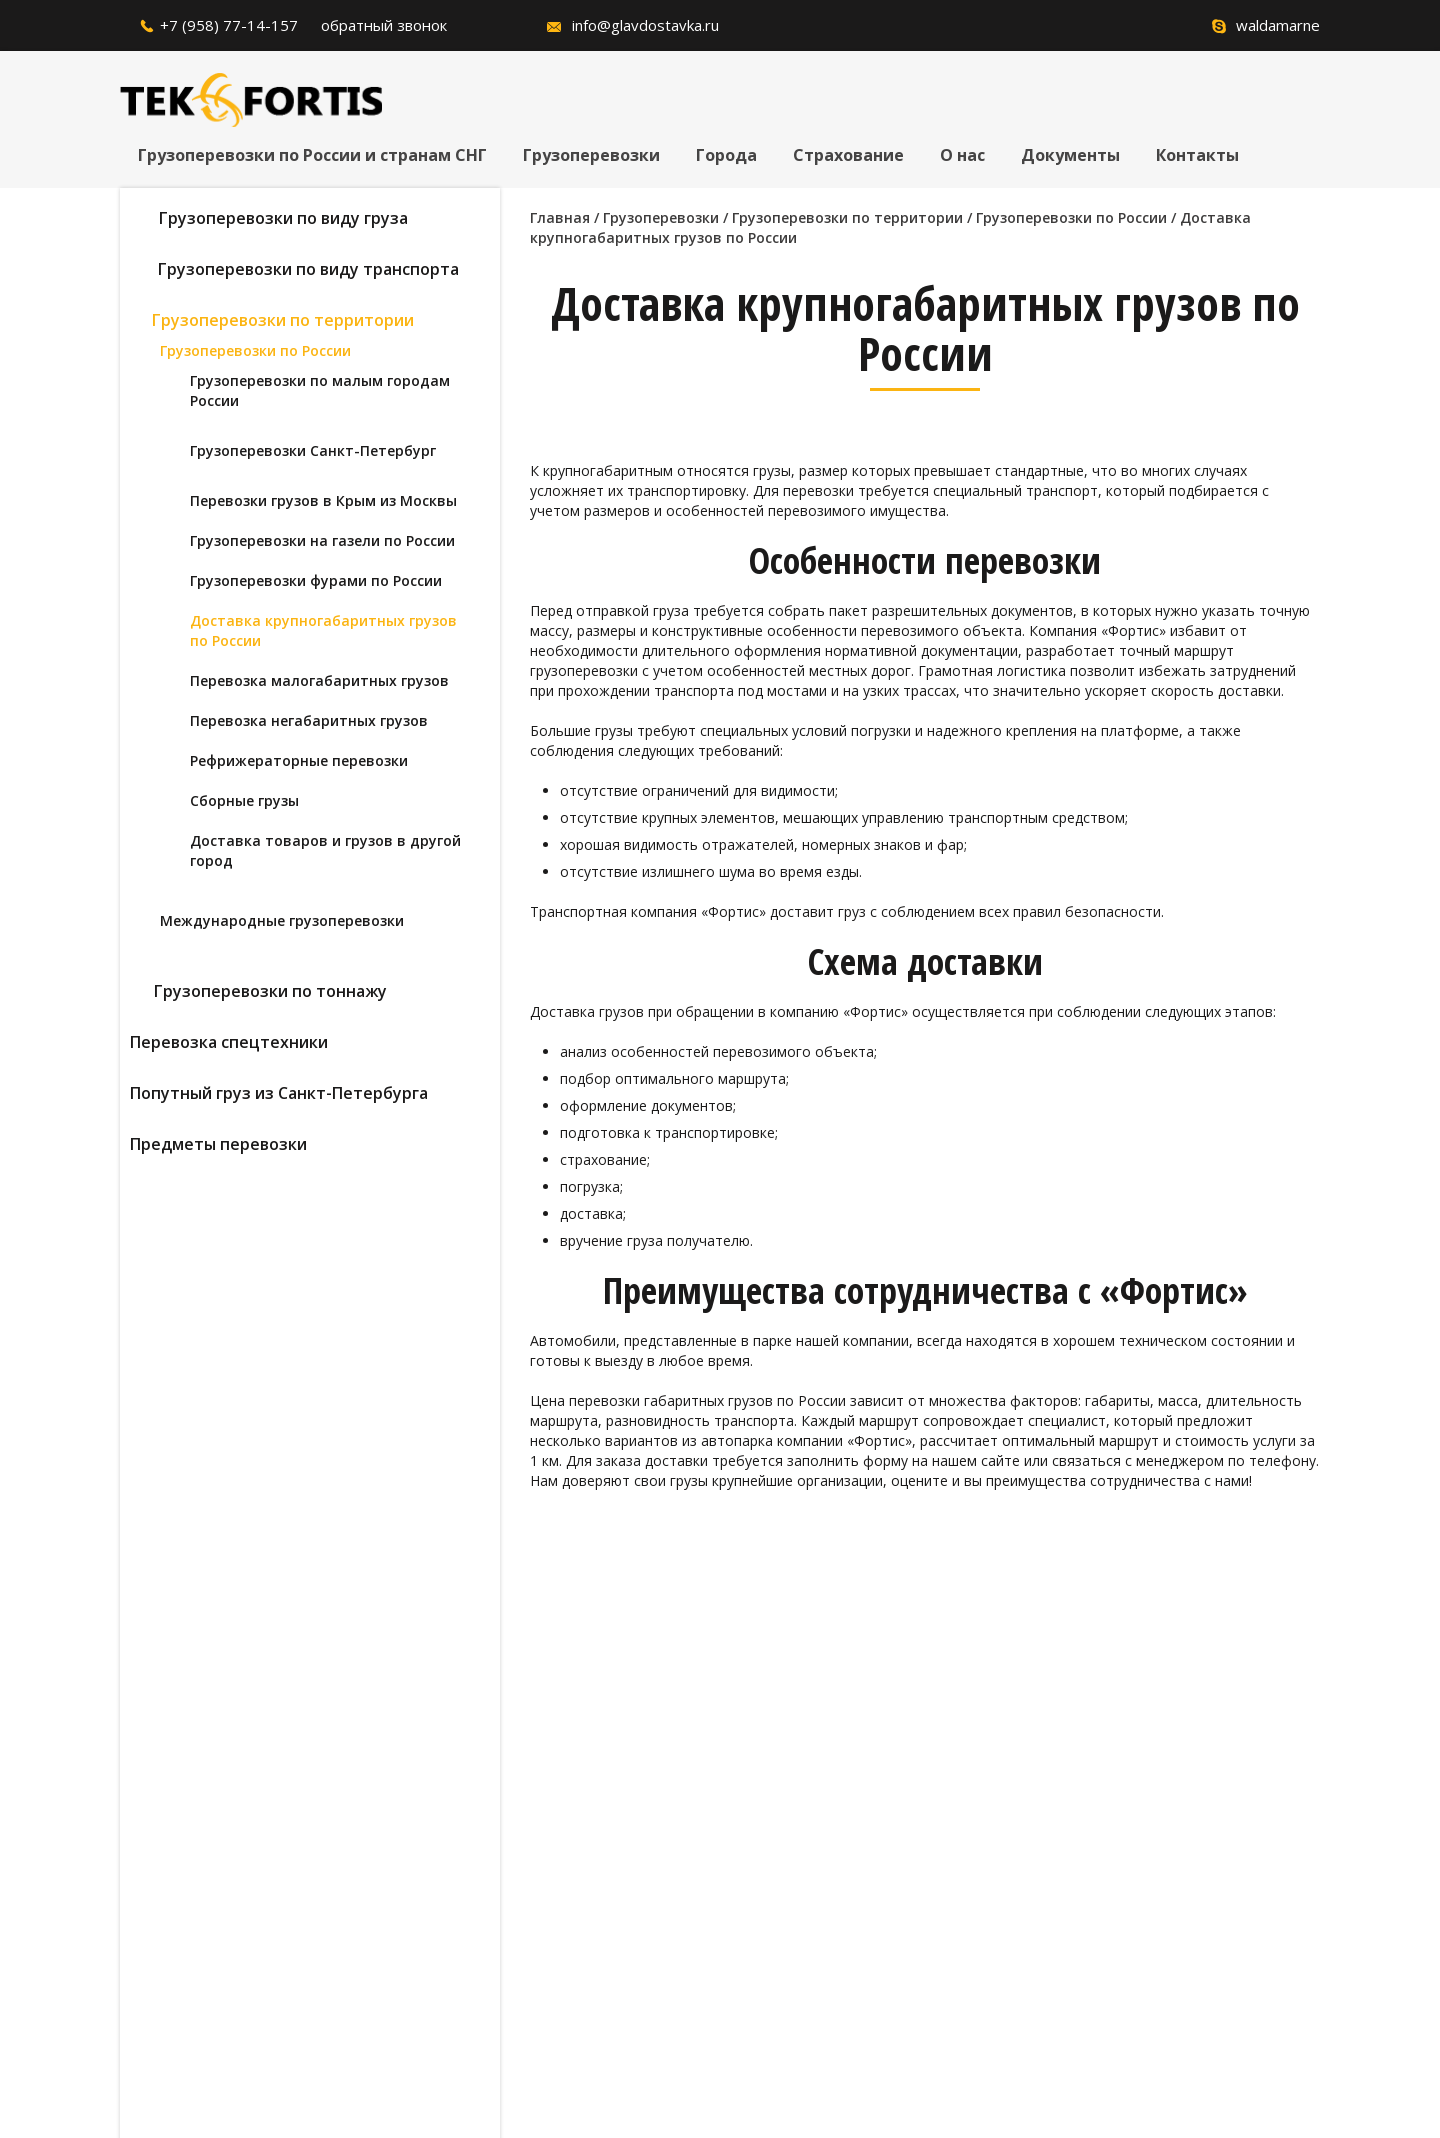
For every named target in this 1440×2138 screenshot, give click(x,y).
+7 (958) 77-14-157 (229, 25)
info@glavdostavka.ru (645, 25)
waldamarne (1278, 25)
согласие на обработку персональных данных (589, 1945)
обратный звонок (384, 25)
